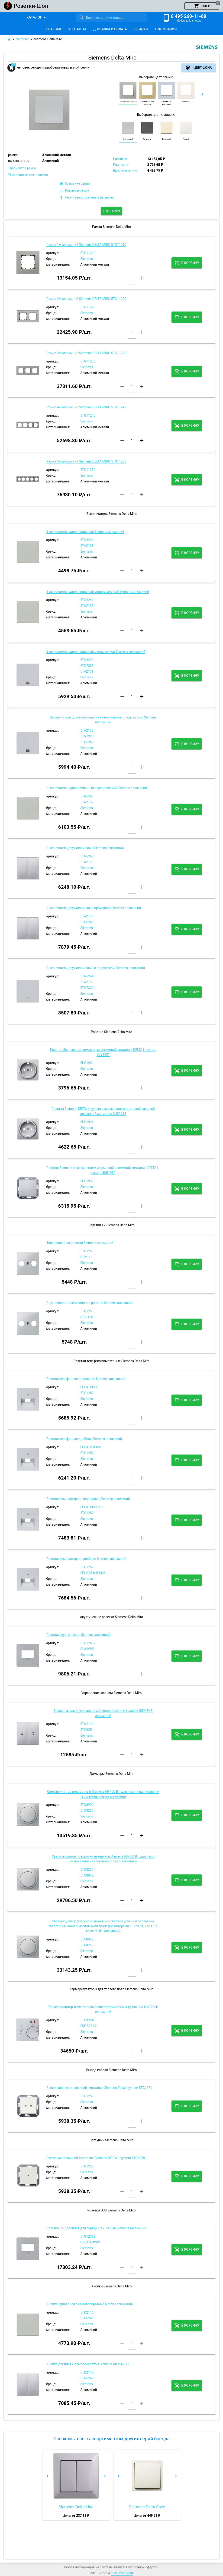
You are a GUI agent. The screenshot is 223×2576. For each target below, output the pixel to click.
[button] (201, 6)
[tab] (54, 29)
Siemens (22, 39)
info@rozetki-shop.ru (188, 20)
